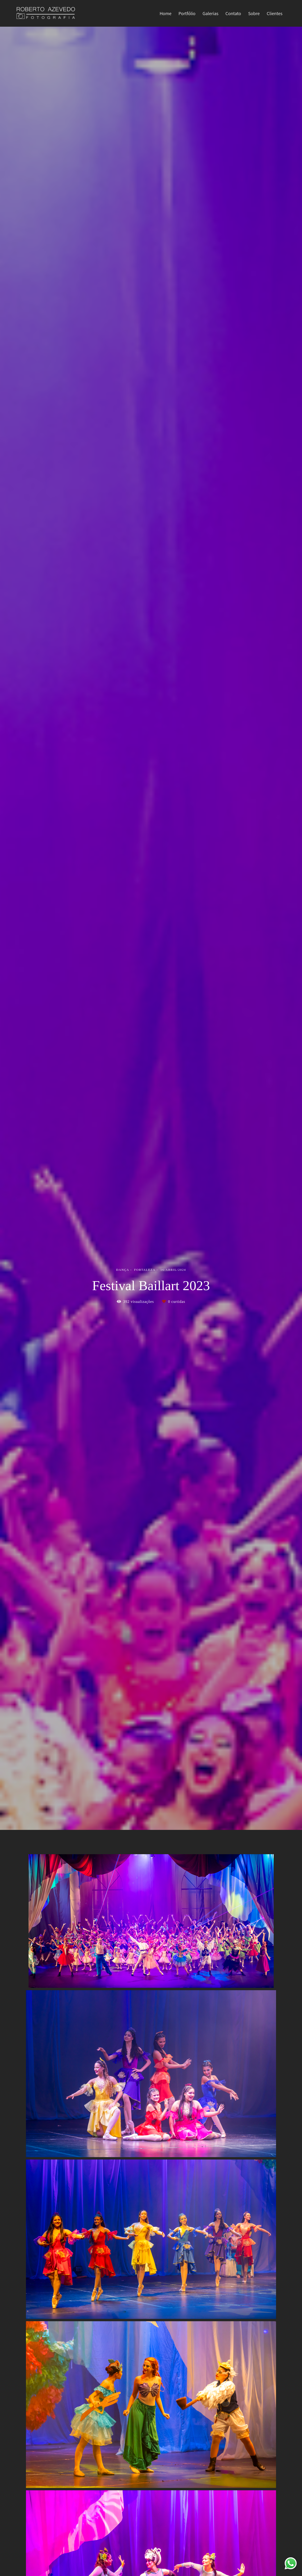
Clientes (274, 13)
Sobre (254, 13)
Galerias (210, 13)
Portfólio (186, 13)
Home (165, 13)
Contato (233, 13)
